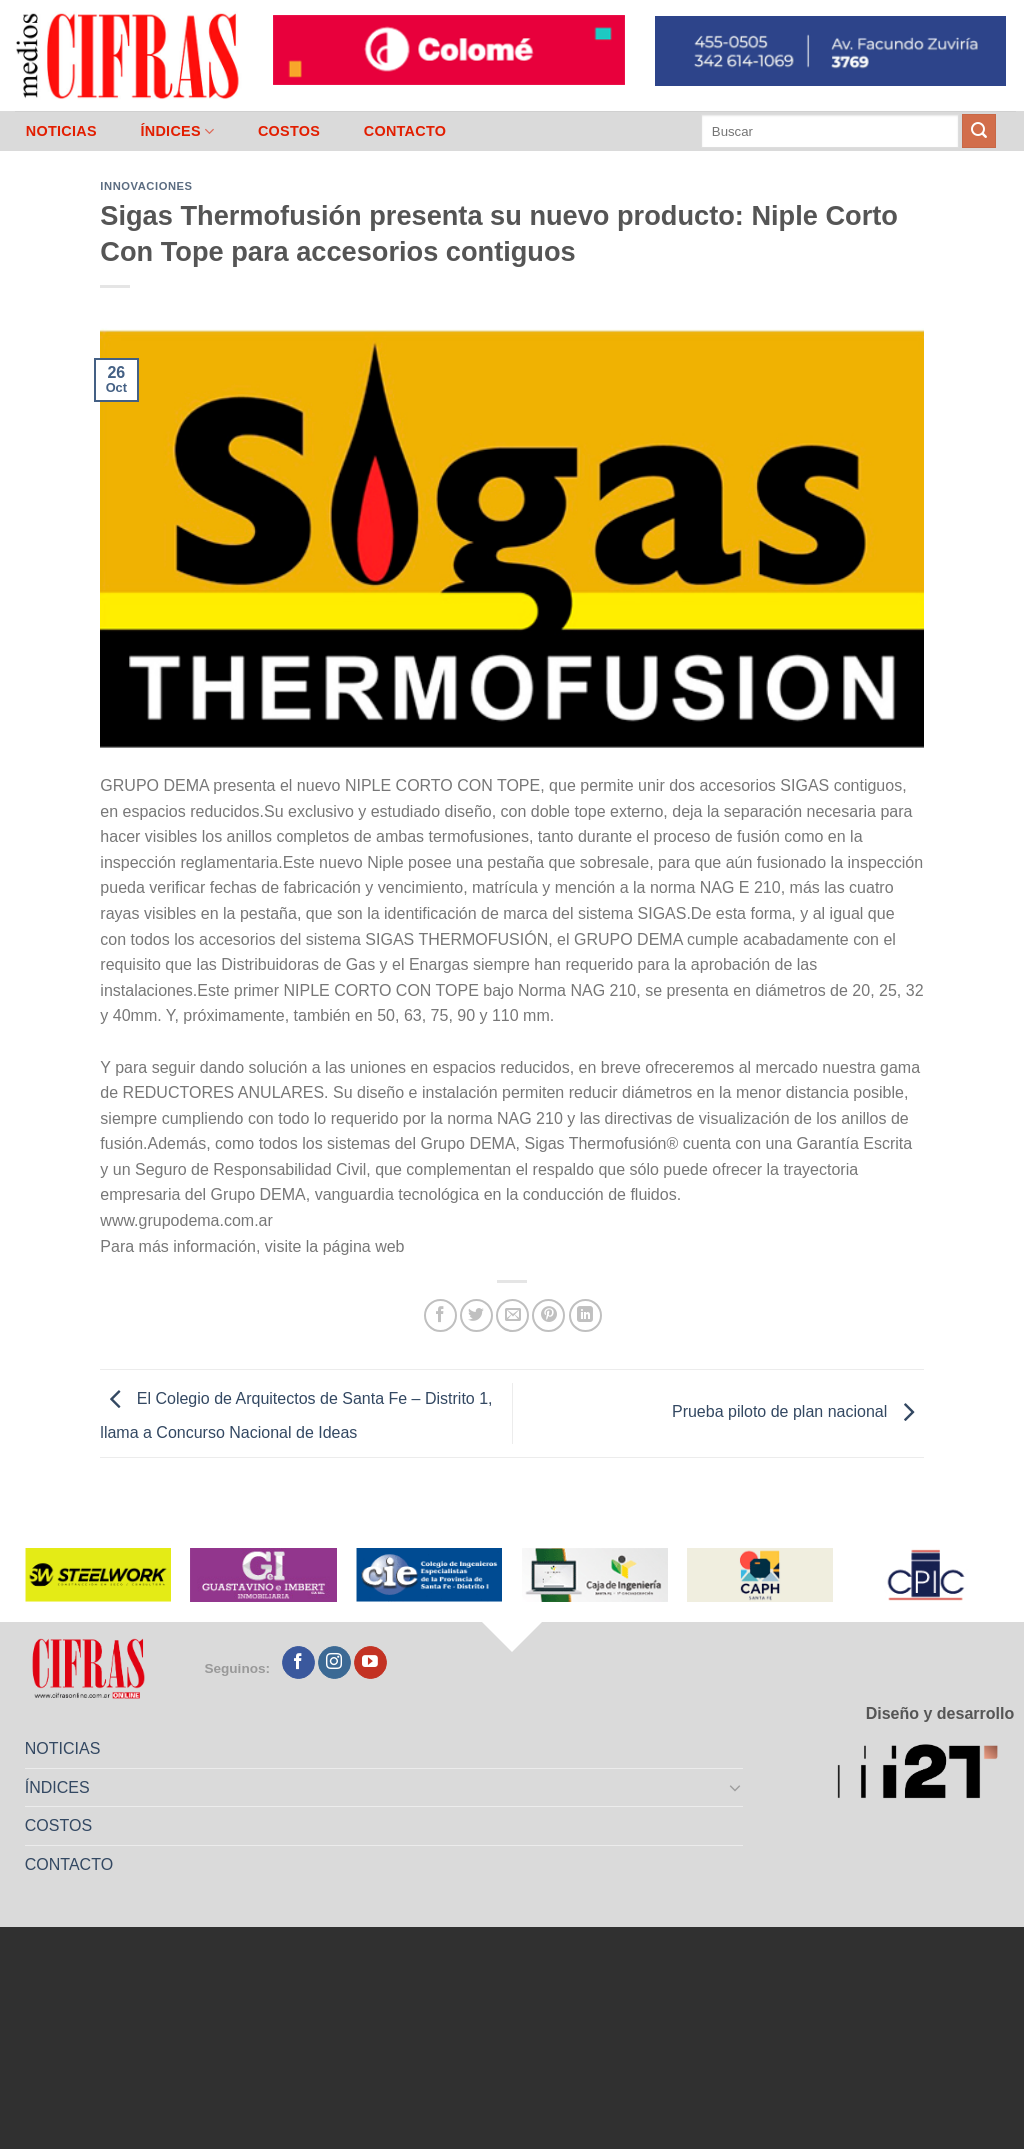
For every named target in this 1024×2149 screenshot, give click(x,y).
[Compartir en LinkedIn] (585, 1315)
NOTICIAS (61, 131)
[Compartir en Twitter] (476, 1315)
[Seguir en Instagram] (334, 1663)
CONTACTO (405, 131)
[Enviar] (979, 131)
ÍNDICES (177, 131)
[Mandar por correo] (512, 1315)
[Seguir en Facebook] (298, 1663)
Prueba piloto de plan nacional (798, 1412)
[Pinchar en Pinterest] (548, 1315)
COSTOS (289, 131)
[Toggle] (736, 1787)
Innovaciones (146, 186)
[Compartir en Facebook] (440, 1315)
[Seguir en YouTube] (370, 1663)
